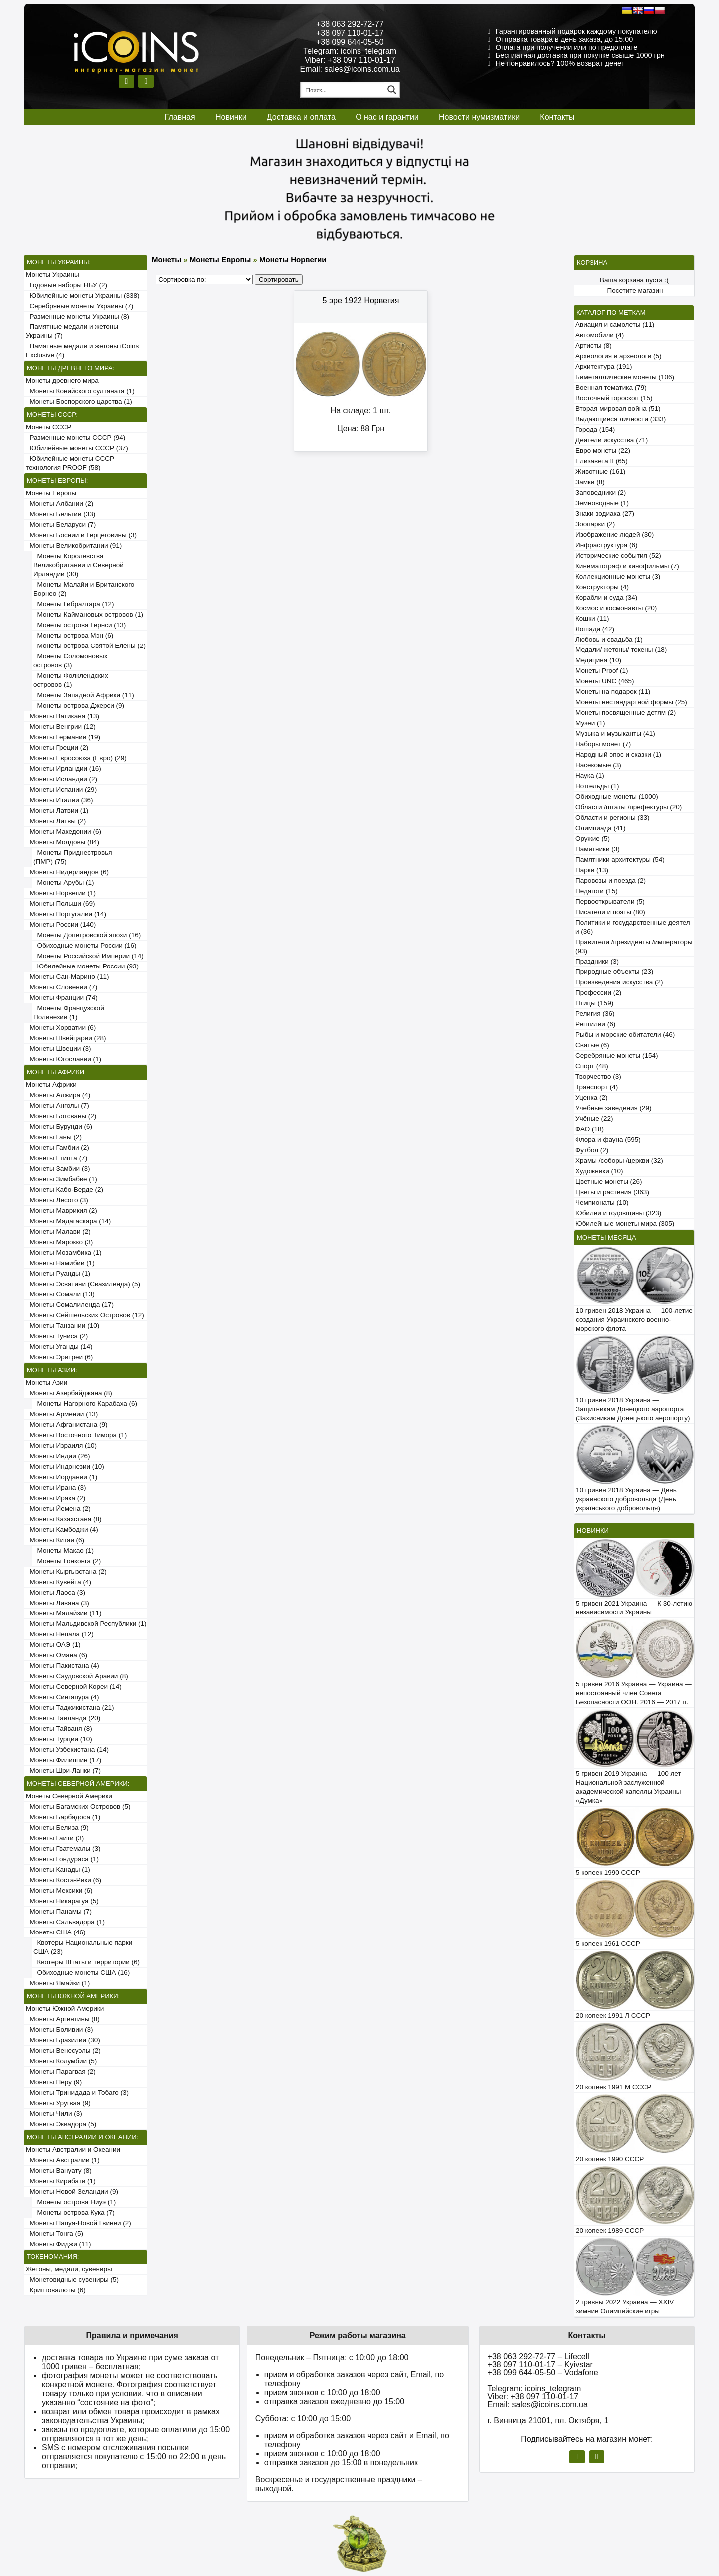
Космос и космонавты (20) (616, 608)
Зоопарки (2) (595, 524)
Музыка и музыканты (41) (615, 733)
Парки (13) (591, 870)
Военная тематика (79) (611, 387)
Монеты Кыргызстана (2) (66, 1571)
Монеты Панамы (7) (59, 1911)
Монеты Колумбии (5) (61, 2061)
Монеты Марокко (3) (59, 1242)
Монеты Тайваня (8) (59, 1728)
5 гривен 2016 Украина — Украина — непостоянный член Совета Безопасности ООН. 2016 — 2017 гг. (634, 1693)
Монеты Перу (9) (54, 2082)
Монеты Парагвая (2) (61, 2071)
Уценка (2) (591, 1097)
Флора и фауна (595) (608, 1139)
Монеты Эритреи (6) (59, 1357)
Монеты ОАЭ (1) (53, 1644)
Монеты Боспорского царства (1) (79, 401)
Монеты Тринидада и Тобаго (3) (77, 2092)
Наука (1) (589, 775)
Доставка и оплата (301, 117)
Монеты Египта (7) (56, 1158)
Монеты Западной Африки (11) (83, 695)
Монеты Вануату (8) (59, 2170)
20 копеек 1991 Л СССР (613, 2015)
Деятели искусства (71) (611, 440)
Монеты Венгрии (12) (61, 726)
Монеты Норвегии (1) (61, 893)
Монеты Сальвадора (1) (65, 1922)
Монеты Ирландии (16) (63, 768)
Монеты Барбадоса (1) (63, 1817)
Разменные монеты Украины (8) (77, 316)
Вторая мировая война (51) (617, 408)
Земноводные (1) (602, 503)
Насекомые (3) (598, 765)
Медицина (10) (598, 660)
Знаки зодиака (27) (604, 513)
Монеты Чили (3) (54, 2113)
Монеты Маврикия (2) (61, 1210)
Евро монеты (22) (602, 450)
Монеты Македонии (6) (63, 831)
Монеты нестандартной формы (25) (631, 702)
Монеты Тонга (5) (54, 2233)
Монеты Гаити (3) (55, 1838)
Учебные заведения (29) (613, 1108)
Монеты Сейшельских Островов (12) (85, 1315)
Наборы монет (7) (603, 744)
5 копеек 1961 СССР (608, 1943)
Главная (180, 117)
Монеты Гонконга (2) (67, 1561)
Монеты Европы (51, 493)
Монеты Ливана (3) (57, 1603)
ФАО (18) (589, 1129)
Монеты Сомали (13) (60, 1294)
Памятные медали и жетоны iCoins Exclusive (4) (82, 350)
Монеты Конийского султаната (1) (80, 391)
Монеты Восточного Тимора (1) (76, 1435)
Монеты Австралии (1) (63, 2160)
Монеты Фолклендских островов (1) (70, 680)
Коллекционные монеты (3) (617, 576)
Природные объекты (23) (614, 971)
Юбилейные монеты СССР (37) (77, 448)
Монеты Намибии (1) (60, 1263)
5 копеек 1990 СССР (608, 1872)
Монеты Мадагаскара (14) (68, 1221)
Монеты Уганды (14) (59, 1346)
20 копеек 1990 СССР (610, 2159)
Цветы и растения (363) (612, 1192)
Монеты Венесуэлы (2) (63, 2050)
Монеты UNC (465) (604, 681)
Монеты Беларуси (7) (61, 524)
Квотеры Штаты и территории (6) (86, 1962)
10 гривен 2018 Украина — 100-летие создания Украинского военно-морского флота (634, 1319)
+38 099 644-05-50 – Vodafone (543, 2372)
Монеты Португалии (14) (66, 914)
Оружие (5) (592, 838)
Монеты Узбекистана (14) (67, 1749)
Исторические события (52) (618, 555)
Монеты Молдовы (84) (62, 842)
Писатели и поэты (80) (610, 912)
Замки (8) (590, 482)
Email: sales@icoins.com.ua (350, 69)
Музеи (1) (590, 723)
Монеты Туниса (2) (57, 1336)
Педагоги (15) (596, 891)
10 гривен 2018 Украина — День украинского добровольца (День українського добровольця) (626, 1499)
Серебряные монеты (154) (616, 1055)
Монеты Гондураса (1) (62, 1859)
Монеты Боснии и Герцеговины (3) (81, 535)
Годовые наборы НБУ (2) (66, 285)
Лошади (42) (594, 629)
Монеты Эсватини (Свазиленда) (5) (83, 1284)
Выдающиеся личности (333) (620, 419)
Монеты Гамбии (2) (57, 1147)
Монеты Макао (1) (63, 1550)
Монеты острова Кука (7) (74, 2212)
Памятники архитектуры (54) (620, 859)
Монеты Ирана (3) (56, 1487)
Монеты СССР (48, 427)
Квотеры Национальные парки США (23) (82, 1947)
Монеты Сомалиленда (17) (70, 1304)
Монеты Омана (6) (56, 1655)
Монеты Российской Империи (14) (88, 956)
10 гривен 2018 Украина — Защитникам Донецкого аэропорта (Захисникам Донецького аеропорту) (633, 1409)
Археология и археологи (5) (618, 356)
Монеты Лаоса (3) (55, 1592)
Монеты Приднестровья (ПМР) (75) (72, 857)
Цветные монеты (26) (608, 1181)
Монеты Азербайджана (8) (69, 1393)
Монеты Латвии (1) (57, 810)
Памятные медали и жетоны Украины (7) (72, 331)
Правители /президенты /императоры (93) (634, 946)
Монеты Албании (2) (59, 503)
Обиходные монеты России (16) (85, 945)
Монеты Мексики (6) (59, 1890)
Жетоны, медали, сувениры (69, 2269)
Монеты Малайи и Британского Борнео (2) (83, 589)
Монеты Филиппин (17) (63, 1760)
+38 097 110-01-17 (350, 33)
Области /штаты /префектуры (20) (628, 807)
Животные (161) (600, 471)
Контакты (557, 117)
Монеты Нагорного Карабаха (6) (85, 1403)
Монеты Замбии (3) (58, 1168)
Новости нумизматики (479, 117)
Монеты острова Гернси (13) (79, 625)
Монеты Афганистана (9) (66, 1424)
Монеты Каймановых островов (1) (88, 614)
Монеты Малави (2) (58, 1231)
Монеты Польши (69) (60, 903)
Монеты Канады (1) (58, 1869)
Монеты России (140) (61, 924)
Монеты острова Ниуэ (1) (74, 2202)
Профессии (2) (598, 992)
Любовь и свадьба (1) (609, 639)
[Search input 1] (343, 90)
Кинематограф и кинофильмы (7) (627, 566)
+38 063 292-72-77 (350, 24)
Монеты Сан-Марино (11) (67, 976)
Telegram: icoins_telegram (349, 51)
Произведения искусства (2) (619, 982)
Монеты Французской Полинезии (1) (68, 1012)
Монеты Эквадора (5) (61, 2124)
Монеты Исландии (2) (61, 779)
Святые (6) (592, 1045)
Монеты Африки (51, 1084)
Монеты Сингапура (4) (62, 1697)
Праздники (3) (597, 961)
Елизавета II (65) (601, 461)
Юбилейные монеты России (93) (86, 966)
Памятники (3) (597, 849)
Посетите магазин (635, 290)
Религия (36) (594, 1013)
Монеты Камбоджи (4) (62, 1529)
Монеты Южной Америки (65, 2008)
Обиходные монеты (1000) (616, 796)
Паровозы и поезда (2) (610, 880)
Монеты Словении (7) (61, 987)
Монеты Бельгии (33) (60, 514)
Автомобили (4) (599, 335)
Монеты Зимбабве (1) (61, 1179)
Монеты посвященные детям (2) (625, 712)
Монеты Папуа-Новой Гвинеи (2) (78, 2223)
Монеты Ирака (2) (55, 1498)
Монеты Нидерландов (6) (67, 872)
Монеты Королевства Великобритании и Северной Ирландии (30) (78, 565)
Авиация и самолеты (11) (614, 324)
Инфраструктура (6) (606, 545)
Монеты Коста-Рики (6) (63, 1880)
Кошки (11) (592, 618)
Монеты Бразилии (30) (63, 2040)
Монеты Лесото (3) (57, 1200)
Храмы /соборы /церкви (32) (619, 1160)
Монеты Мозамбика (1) (63, 1252)
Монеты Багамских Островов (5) (78, 1806)
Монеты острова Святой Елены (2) (89, 645)
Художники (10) (599, 1171)
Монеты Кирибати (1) (61, 2181)
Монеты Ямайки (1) (58, 1983)
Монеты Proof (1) (601, 670)
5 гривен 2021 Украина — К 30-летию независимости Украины (634, 1608)
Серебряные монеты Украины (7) (79, 306)
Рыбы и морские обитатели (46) (625, 1034)
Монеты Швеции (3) (58, 1048)
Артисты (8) (593, 345)
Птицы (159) (594, 1003)
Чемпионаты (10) (601, 1202)
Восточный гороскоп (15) (614, 398)
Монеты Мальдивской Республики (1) (86, 1623)
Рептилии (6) (595, 1024)
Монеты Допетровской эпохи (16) (87, 935)
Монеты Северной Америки (69, 1796)
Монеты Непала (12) (60, 1634)
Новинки (231, 117)
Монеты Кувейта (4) (58, 1582)
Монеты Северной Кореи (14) (74, 1686)
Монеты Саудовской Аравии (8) (77, 1676)
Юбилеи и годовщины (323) (618, 1213)
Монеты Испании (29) (61, 789)
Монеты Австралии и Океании (73, 2149)
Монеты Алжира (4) (58, 1095)
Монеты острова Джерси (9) (78, 705)
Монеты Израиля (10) (61, 1445)
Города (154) (595, 429)
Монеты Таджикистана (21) (70, 1707)
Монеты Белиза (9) (57, 1827)
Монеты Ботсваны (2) (61, 1116)
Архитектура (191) (603, 366)
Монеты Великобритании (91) (74, 545)
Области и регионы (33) (612, 817)
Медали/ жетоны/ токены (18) (621, 649)
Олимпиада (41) (600, 828)
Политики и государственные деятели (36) (632, 927)
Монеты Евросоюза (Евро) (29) (76, 758)
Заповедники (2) (600, 492)
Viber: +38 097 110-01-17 (350, 60)
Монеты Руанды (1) (58, 1273)
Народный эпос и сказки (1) (618, 754)
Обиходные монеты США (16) (81, 1972)
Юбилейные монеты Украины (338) (83, 295)
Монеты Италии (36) (59, 800)
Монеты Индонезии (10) (65, 1466)
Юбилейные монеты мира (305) (624, 1223)
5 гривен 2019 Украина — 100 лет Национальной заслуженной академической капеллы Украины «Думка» (628, 1787)
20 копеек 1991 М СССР (613, 2087)
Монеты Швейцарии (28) (66, 1038)
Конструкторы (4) (602, 587)
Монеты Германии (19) (63, 737)
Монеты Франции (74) (62, 997)
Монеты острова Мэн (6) (73, 635)
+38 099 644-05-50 (350, 42)
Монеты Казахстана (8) (64, 1519)
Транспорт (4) (596, 1087)
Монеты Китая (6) (55, 1540)
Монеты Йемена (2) (58, 1508)
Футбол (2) (591, 1150)
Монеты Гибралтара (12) (73, 604)
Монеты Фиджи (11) (58, 2244)
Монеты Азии (46, 1382)
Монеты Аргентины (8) (63, 2019)
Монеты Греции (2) (57, 747)
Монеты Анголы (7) (57, 1105)
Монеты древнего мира (62, 380)
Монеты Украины (52, 274)
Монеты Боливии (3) (59, 2029)
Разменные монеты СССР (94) (75, 437)
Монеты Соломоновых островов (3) (70, 660)
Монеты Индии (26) (58, 1456)
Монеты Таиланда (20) (63, 1718)
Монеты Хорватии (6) (61, 1027)
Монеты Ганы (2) (54, 1137)
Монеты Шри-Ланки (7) (63, 1770)
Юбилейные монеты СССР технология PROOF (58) (70, 463)
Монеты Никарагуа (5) (62, 1901)
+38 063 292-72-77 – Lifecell (538, 2356)
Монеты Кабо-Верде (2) (64, 1189)
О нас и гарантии (387, 117)
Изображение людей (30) (614, 534)
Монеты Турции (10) (59, 1739)
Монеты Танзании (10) (62, 1325)
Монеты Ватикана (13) (62, 716)
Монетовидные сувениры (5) (72, 2279)
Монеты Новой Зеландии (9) (72, 2191)
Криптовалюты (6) (56, 2290)
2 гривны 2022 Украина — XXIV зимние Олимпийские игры (625, 2306)
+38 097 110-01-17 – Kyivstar (540, 2364)
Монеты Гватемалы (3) (63, 1848)
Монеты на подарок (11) (612, 691)
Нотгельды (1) (597, 786)
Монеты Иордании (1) (61, 1477)
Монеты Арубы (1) (63, 882)
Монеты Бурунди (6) (59, 1126)
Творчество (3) (598, 1076)
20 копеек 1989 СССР (610, 2230)
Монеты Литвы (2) (56, 821)
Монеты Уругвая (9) (58, 2103)
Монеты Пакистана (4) (62, 1665)
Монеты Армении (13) (62, 1414)
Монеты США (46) (55, 1932)
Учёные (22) (594, 1118)
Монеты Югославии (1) (63, 1059)
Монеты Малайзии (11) (63, 1613)
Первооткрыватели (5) (610, 901)
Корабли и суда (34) (606, 597)
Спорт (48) (591, 1066)
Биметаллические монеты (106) (624, 377)
